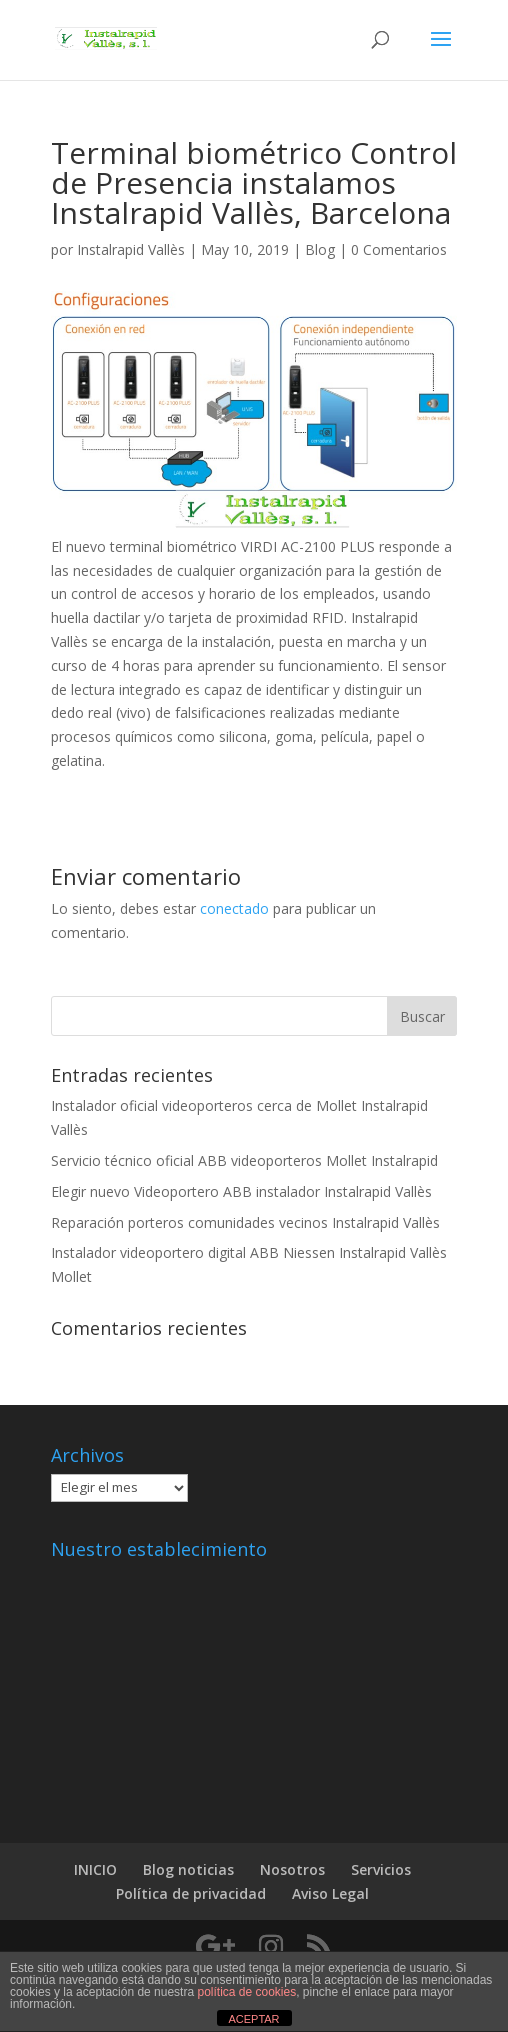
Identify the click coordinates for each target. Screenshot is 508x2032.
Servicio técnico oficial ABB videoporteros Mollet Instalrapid (244, 1160)
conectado (234, 908)
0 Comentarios (399, 249)
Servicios (381, 1869)
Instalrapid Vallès (131, 249)
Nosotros (292, 1869)
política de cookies (246, 1992)
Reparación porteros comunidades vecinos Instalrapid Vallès (245, 1222)
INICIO (95, 1869)
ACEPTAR (253, 2019)
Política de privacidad (191, 1893)
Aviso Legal (330, 1893)
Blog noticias (188, 1869)
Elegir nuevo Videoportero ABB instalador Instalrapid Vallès (241, 1191)
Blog (320, 249)
